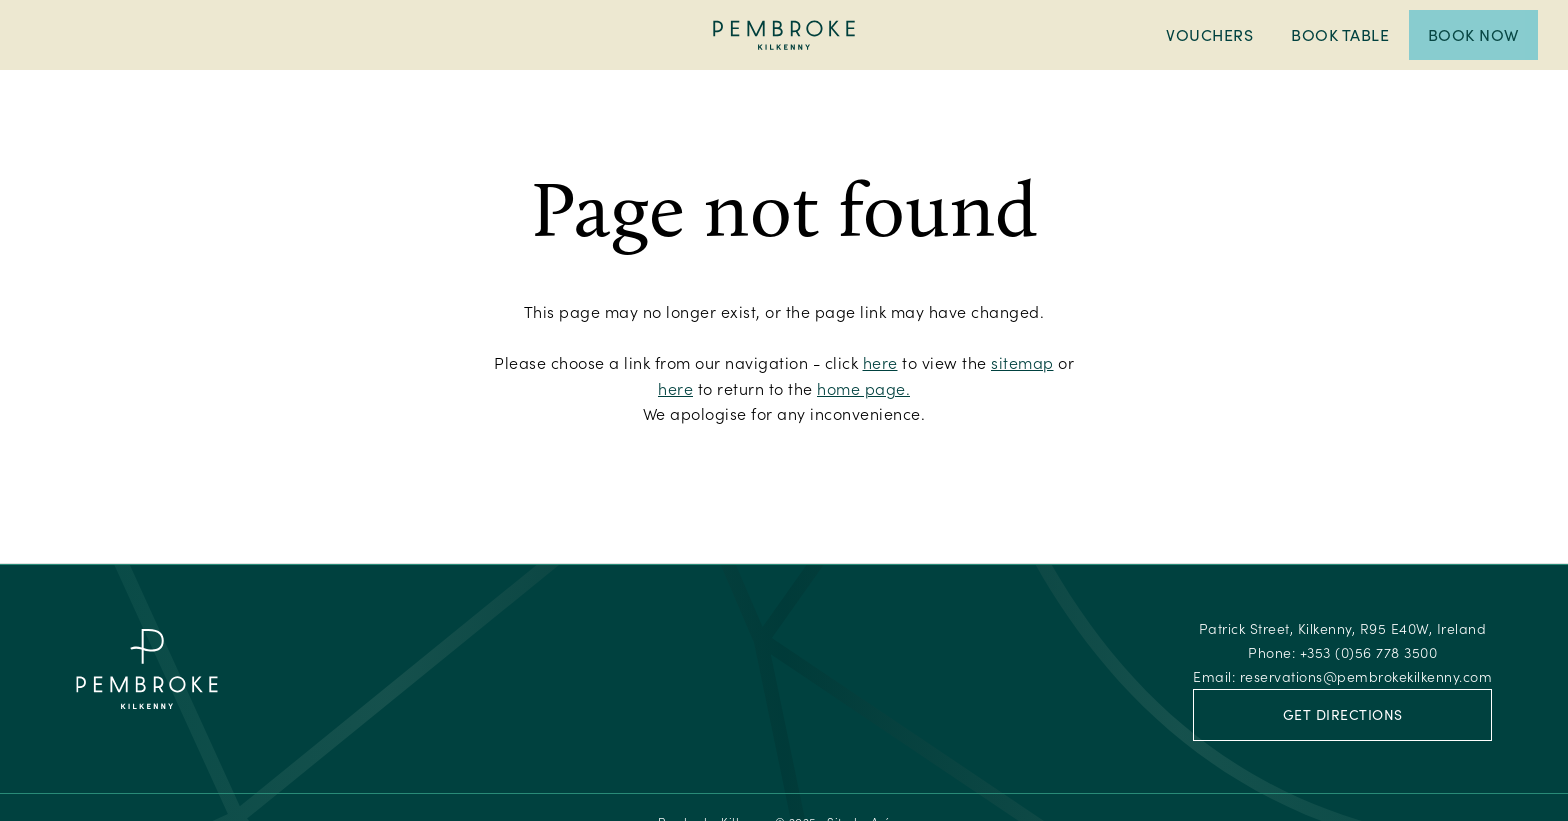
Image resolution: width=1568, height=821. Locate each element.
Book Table (1340, 34)
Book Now (1473, 34)
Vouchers (1209, 34)
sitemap (1022, 362)
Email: (1342, 676)
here (880, 362)
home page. (863, 388)
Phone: (1342, 652)
